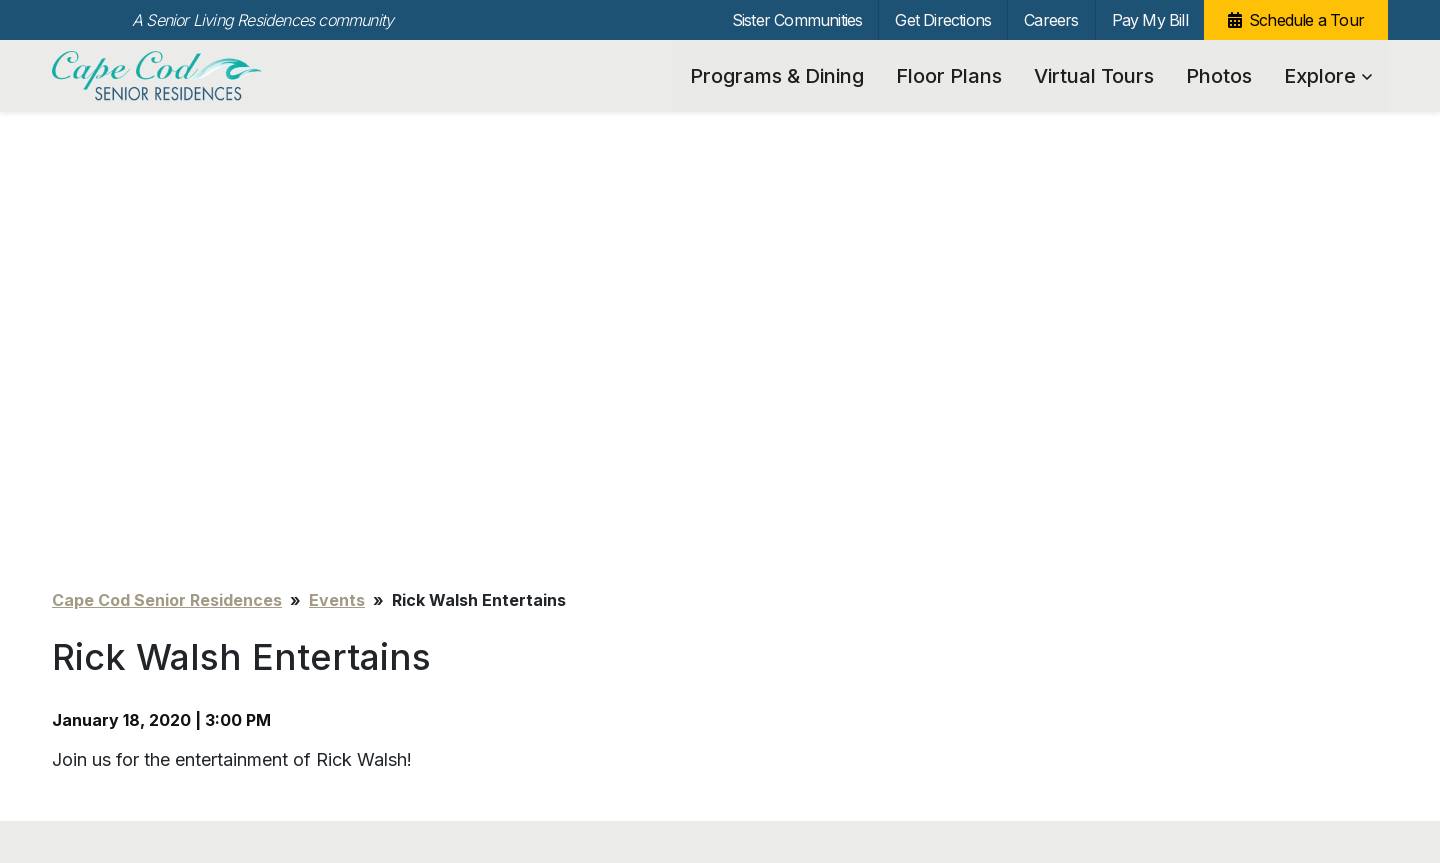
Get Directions (943, 20)
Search (1337, 520)
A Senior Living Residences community (262, 20)
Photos (1219, 76)
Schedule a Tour (1306, 20)
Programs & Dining (777, 76)
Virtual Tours (1094, 76)
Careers (1051, 20)
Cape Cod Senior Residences (159, 76)
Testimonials (436, 485)
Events (337, 164)
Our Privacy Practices (350, 793)
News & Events (443, 572)
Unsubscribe (89, 771)
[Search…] (1182, 520)
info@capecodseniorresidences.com (401, 771)
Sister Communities (797, 20)
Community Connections (474, 514)
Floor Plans (949, 76)
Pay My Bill (1150, 20)
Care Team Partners (460, 543)
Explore (1328, 76)
